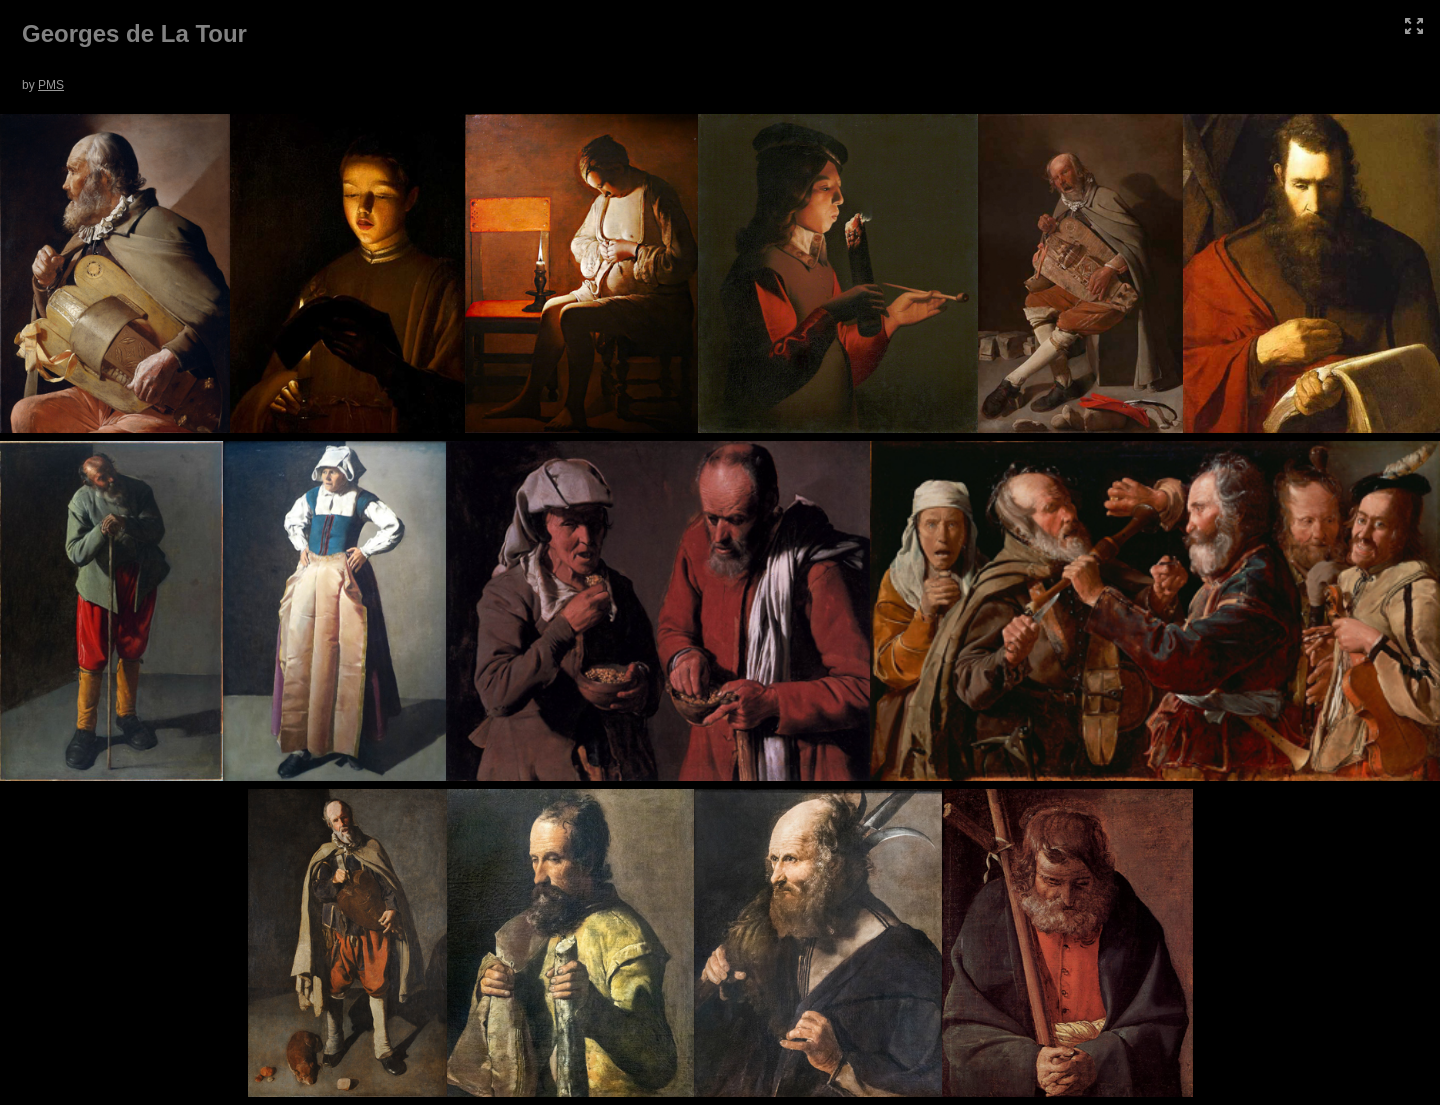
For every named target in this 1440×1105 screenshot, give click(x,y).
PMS (51, 85)
